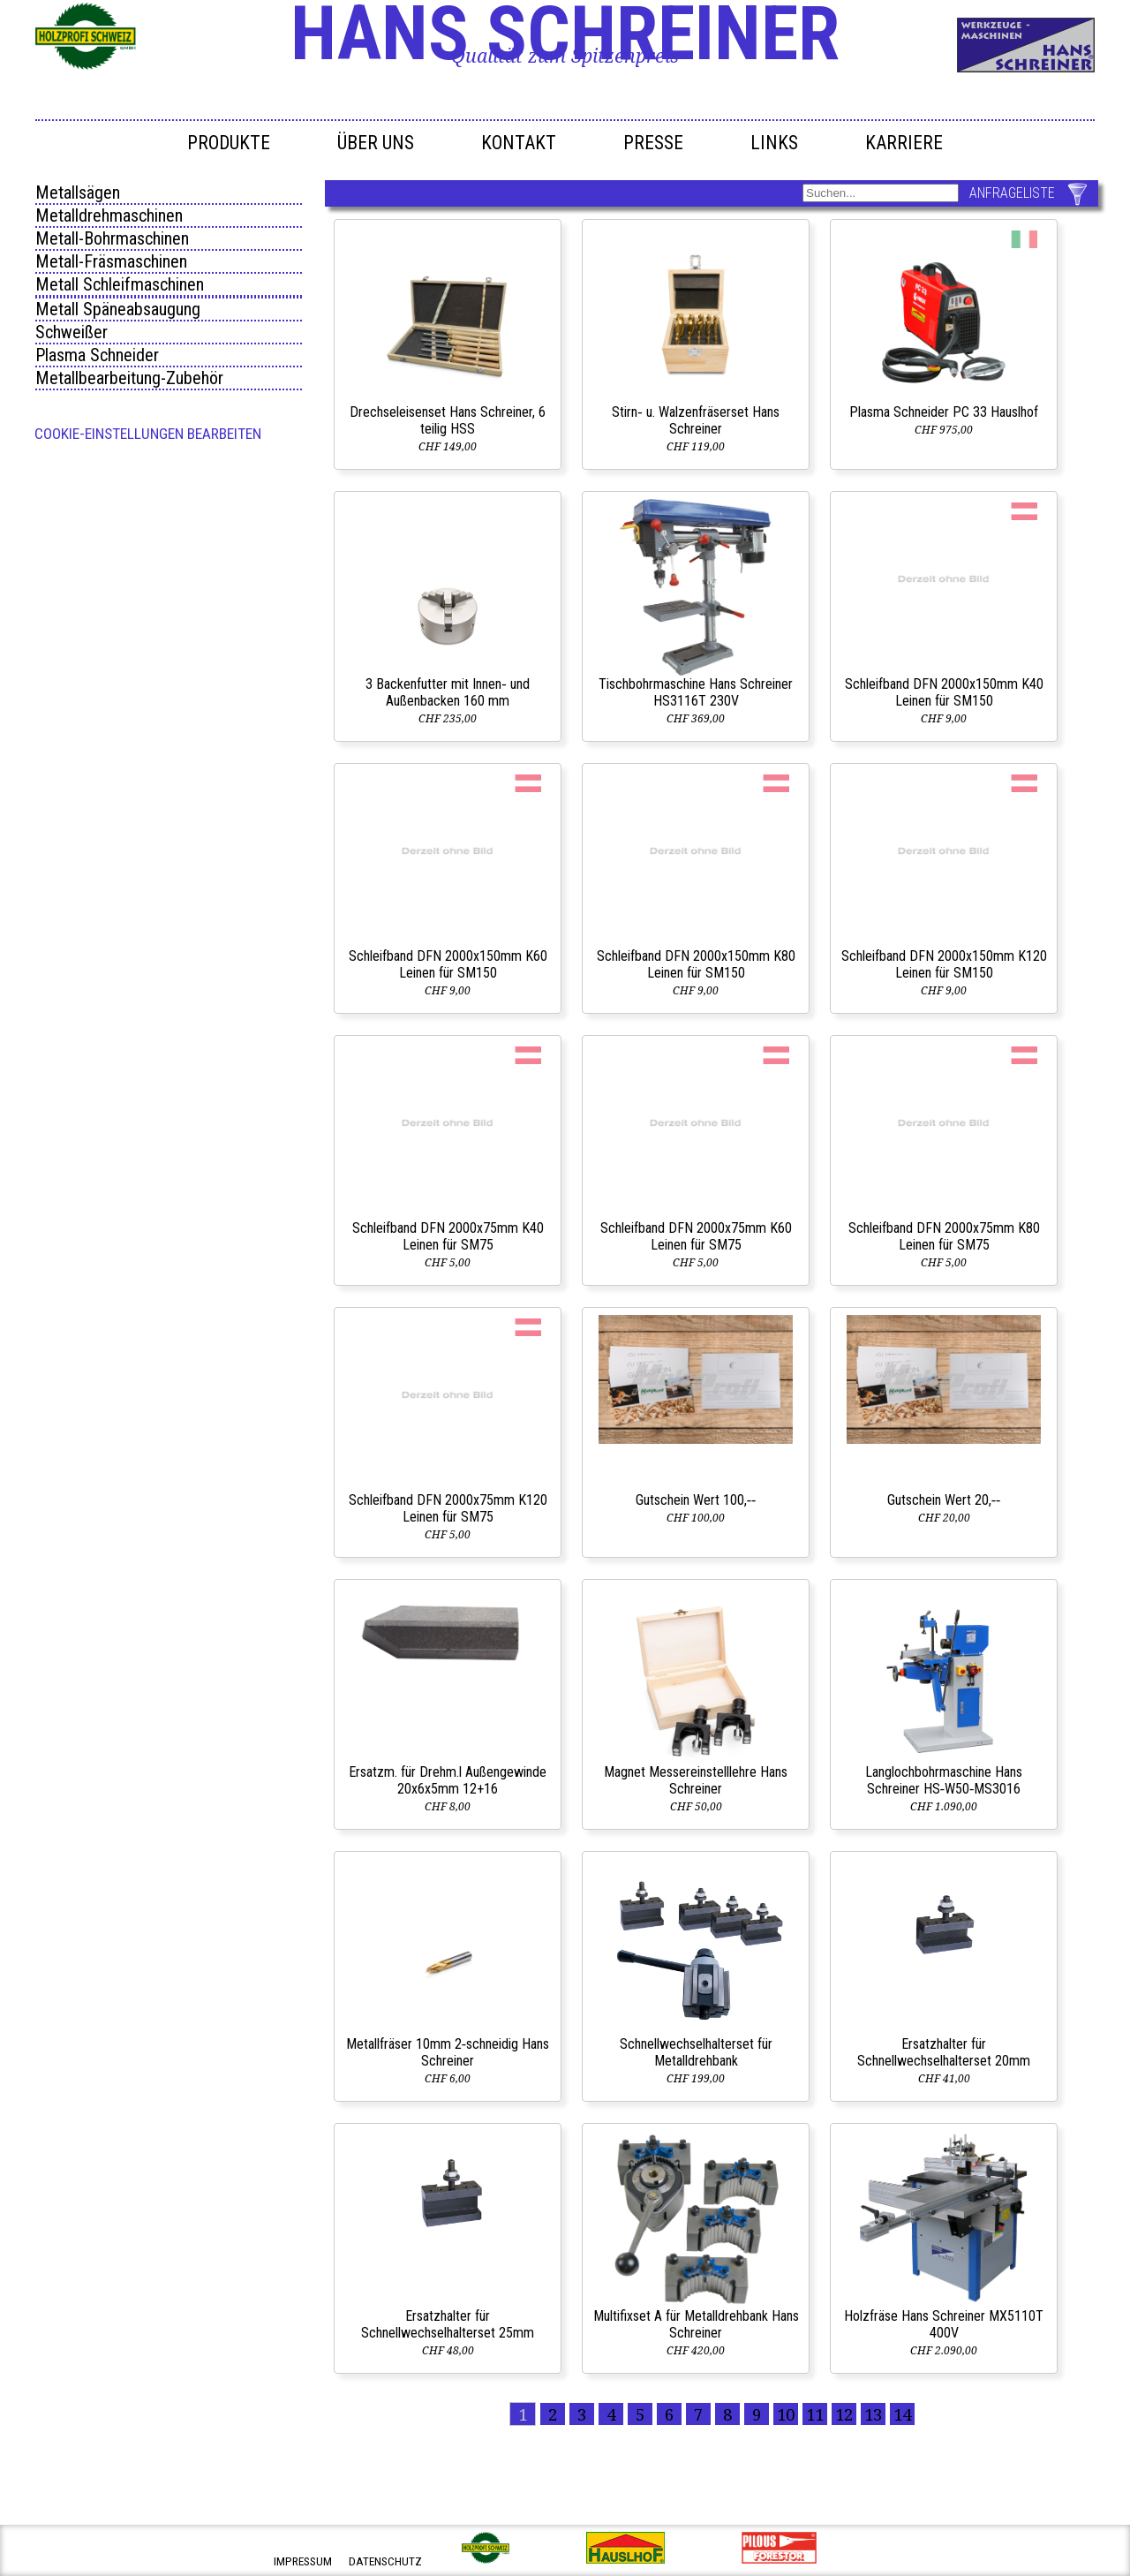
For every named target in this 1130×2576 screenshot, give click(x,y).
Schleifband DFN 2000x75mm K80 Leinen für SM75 (944, 1236)
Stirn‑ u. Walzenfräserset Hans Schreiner (695, 420)
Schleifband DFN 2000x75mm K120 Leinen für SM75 (448, 1508)
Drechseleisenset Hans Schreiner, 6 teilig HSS (448, 420)
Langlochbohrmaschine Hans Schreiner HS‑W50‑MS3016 (943, 1780)
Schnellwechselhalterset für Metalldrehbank (696, 2052)
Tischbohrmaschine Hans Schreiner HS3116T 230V (696, 692)
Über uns (375, 143)
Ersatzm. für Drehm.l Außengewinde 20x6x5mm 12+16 (447, 1780)
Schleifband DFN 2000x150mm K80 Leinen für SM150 (696, 964)
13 (873, 2414)
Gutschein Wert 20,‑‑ (944, 1500)
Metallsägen (77, 192)
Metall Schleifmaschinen (119, 284)
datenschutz (385, 2561)
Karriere (904, 143)
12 (844, 2414)
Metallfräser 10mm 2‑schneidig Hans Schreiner (447, 2052)
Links (774, 143)
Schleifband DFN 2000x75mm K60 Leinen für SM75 (696, 1236)
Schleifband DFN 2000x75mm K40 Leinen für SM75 (448, 1236)
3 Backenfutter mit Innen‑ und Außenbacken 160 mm (447, 692)
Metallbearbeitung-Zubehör (129, 378)
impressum (303, 2561)
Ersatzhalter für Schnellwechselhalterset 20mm (943, 2052)
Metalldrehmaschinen (109, 215)
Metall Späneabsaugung (117, 309)
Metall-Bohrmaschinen (112, 238)
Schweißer (71, 332)
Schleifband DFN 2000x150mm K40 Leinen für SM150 (944, 692)
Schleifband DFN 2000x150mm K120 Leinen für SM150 (944, 964)
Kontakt (518, 143)
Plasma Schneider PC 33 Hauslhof (943, 412)
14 (902, 2414)
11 (815, 2414)
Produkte (228, 143)
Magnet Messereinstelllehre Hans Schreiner (695, 1780)
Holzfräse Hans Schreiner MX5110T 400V (943, 2324)
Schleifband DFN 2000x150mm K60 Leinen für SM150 (448, 964)
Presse (653, 143)
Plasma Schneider (97, 355)
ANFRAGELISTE (1012, 193)
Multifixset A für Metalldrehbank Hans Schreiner (696, 2324)
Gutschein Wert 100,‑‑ (696, 1500)
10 (786, 2414)
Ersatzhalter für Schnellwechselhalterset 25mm (447, 2324)
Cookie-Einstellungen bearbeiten (147, 433)
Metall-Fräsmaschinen (111, 261)
